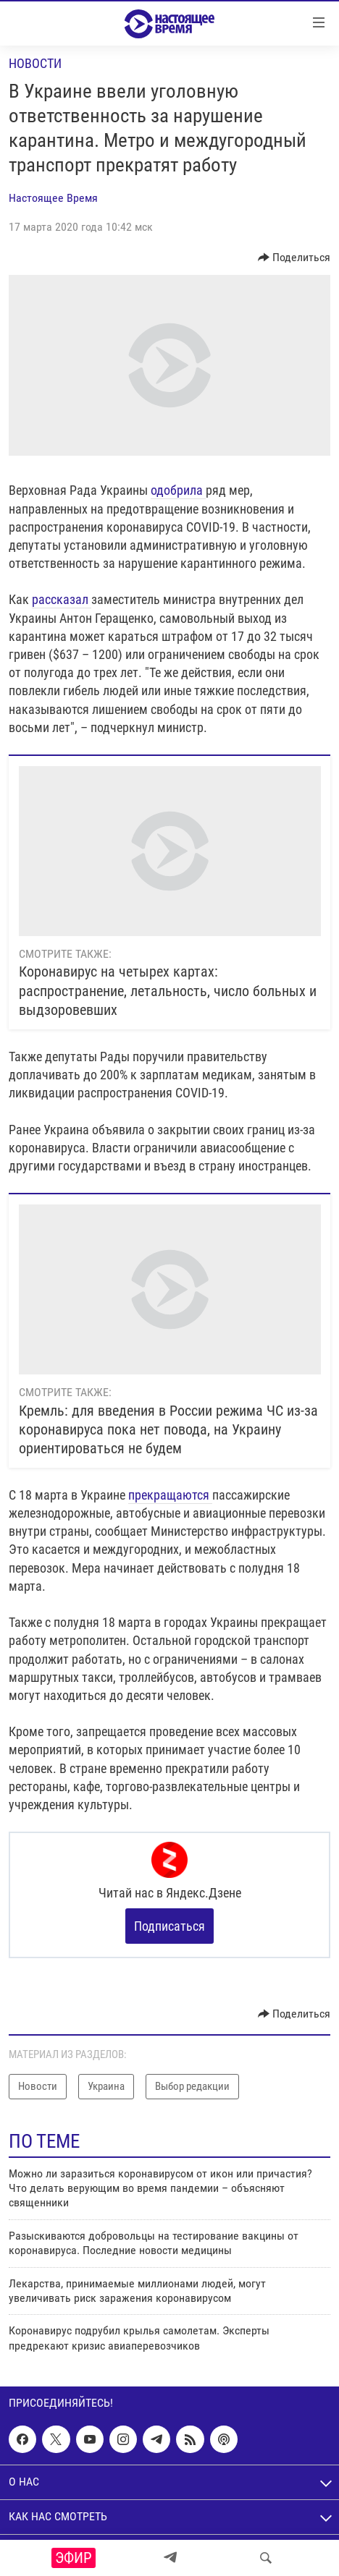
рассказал (61, 599)
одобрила (178, 490)
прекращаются (170, 1494)
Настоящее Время (53, 198)
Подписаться (169, 1926)
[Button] (294, 257)
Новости (35, 63)
